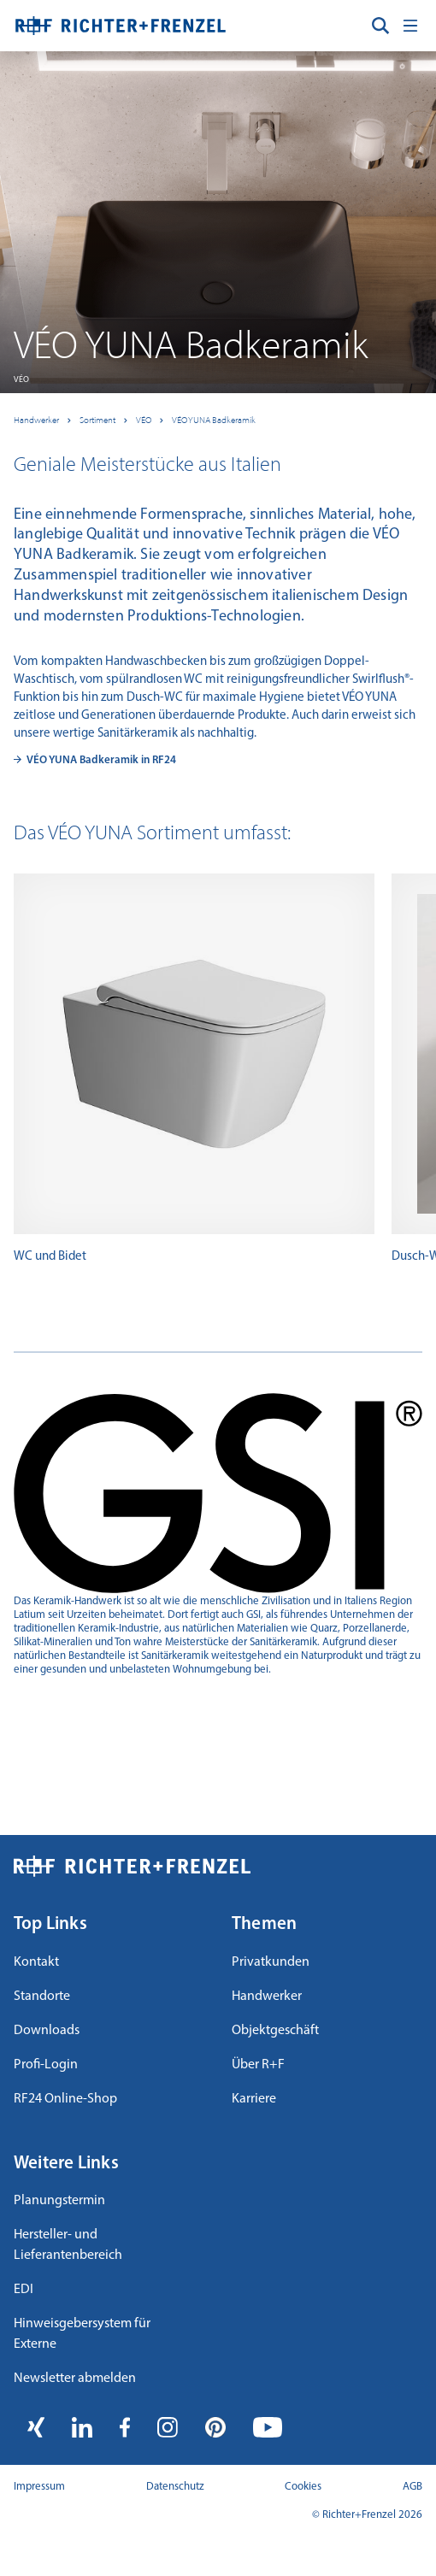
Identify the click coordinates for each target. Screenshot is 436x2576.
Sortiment (97, 420)
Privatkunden (270, 1962)
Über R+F (258, 2065)
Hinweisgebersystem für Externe (82, 2334)
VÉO (143, 420)
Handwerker (36, 420)
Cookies (303, 2486)
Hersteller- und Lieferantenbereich (68, 2245)
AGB (412, 2486)
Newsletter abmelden (75, 2378)
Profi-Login (46, 2065)
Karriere (254, 2099)
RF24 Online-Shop (65, 2099)
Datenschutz (175, 2486)
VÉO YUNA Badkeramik (214, 420)
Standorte (42, 1996)
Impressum (39, 2486)
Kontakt (36, 1962)
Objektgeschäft (275, 2031)
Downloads (47, 2031)
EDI (23, 2290)
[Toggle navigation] (410, 25)
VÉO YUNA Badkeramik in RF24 (101, 760)
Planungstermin (59, 2201)
